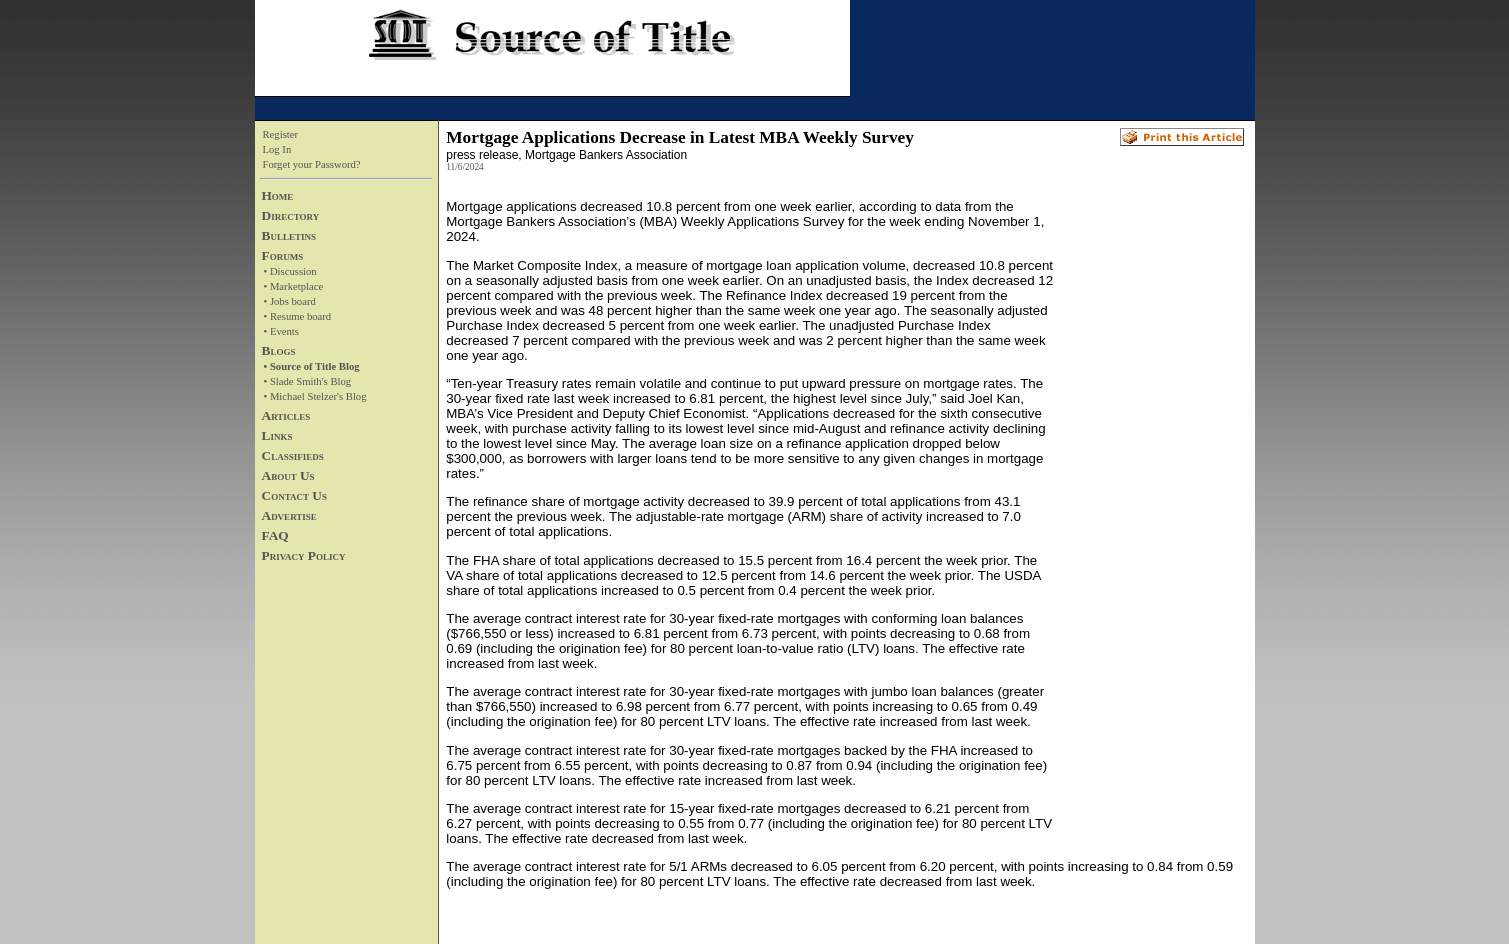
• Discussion (290, 271)
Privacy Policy (304, 555)
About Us (288, 475)
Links (277, 435)
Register (281, 134)
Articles (286, 415)
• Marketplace (294, 286)
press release (482, 155)
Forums (283, 255)
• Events (281, 331)
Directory (291, 215)
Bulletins (289, 235)
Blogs (279, 350)
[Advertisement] (1149, 501)
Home (278, 195)
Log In (277, 149)
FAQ (275, 535)
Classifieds (293, 455)
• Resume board (298, 316)
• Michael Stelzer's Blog (315, 396)
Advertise (289, 515)
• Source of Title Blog (312, 366)
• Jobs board (290, 301)
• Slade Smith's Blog (308, 381)
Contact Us (294, 495)
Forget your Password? (312, 164)
